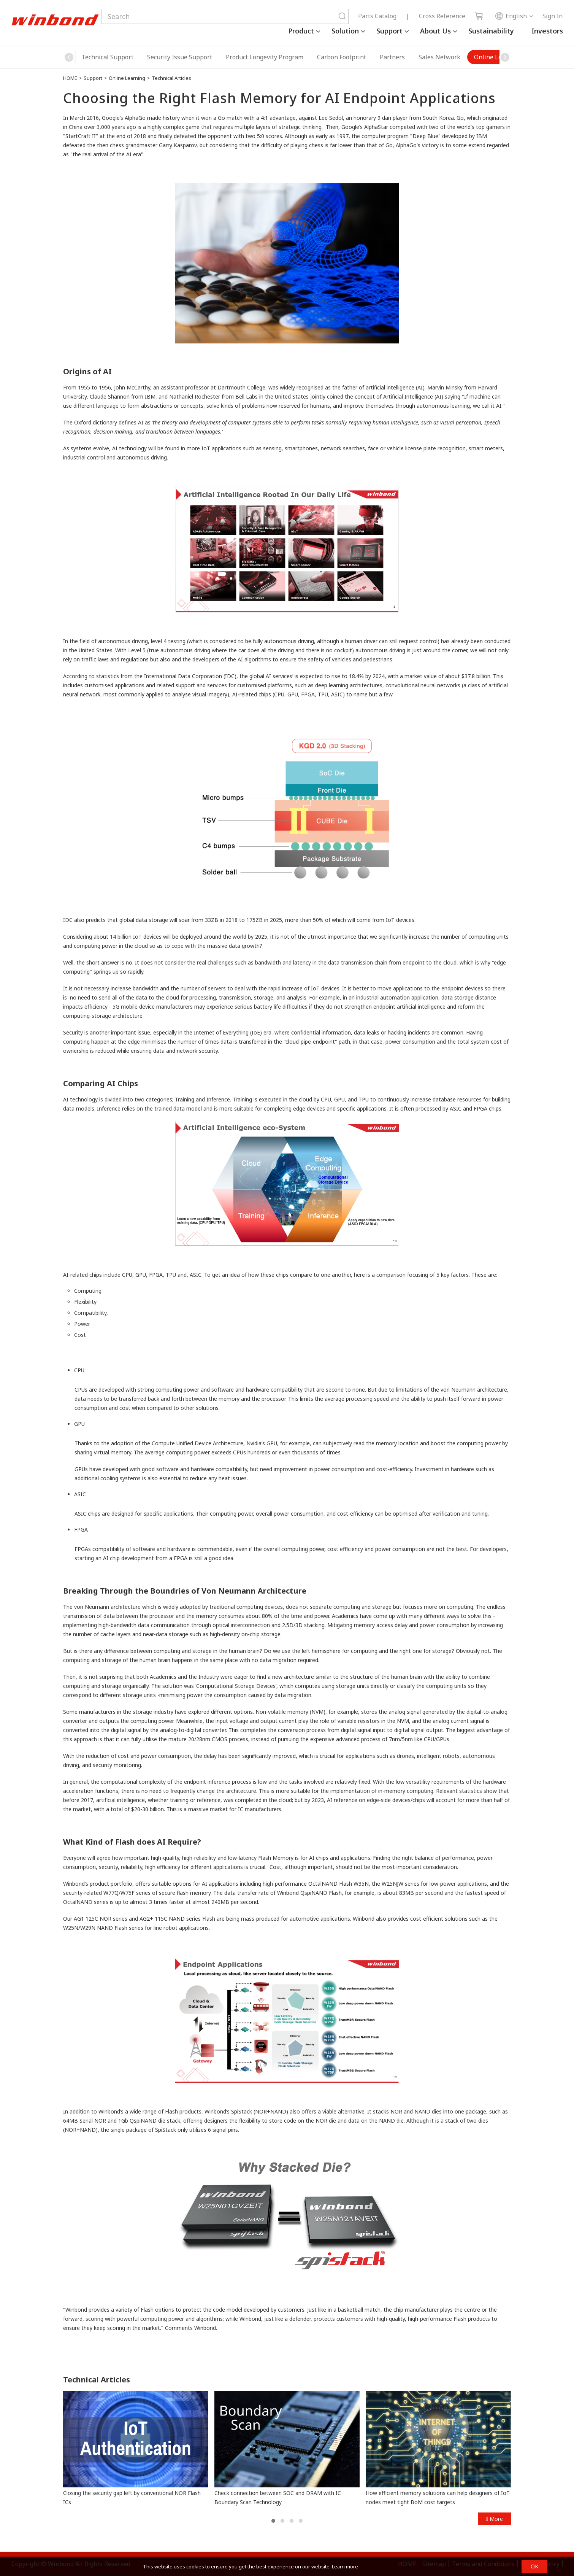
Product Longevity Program (211, 57)
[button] (505, 57)
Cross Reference (442, 16)
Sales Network (386, 57)
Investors (547, 30)
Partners (339, 57)
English (511, 16)
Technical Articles (171, 78)
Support (389, 30)
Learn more (345, 2566)
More (494, 2518)
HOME (70, 78)
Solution (345, 30)
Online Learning (444, 57)
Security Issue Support (126, 57)
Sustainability (491, 30)
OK (534, 2566)
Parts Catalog (377, 16)
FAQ (487, 57)
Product (301, 30)
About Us (435, 30)
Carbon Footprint (288, 57)
